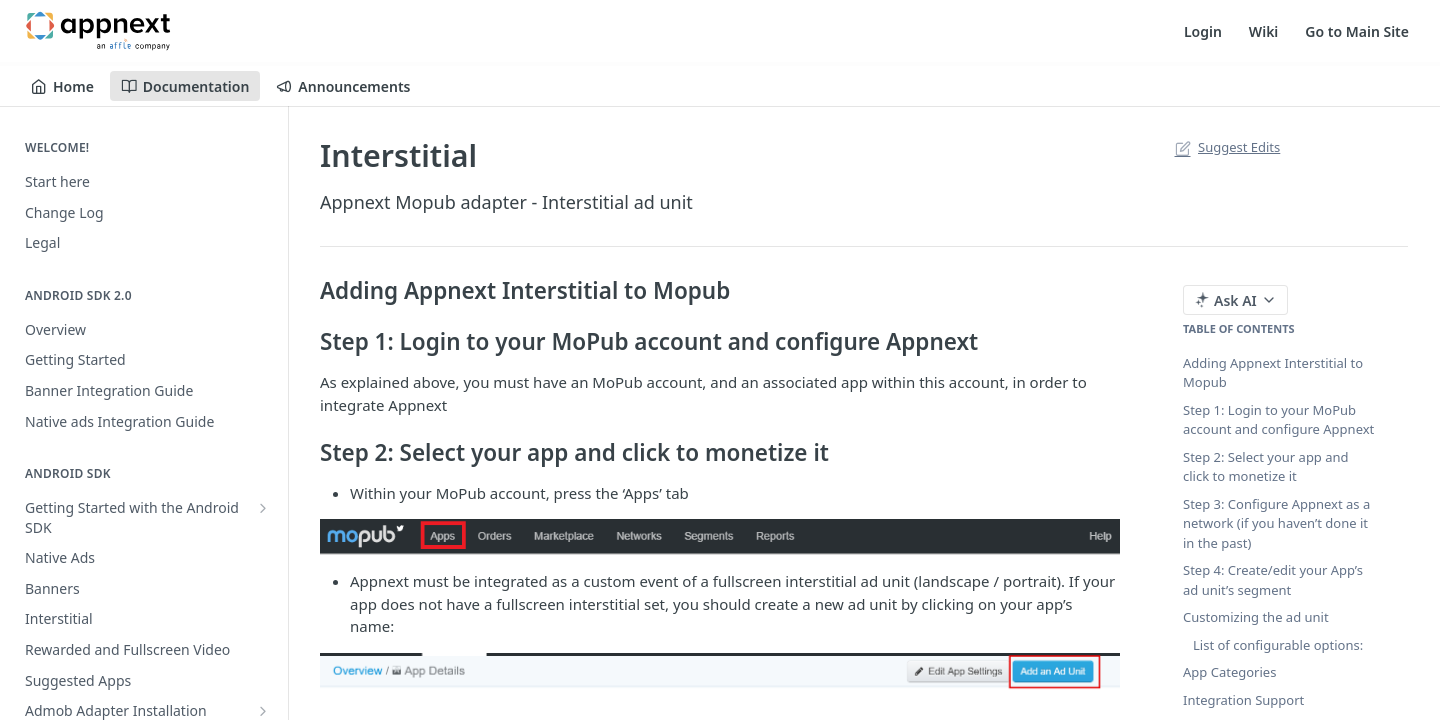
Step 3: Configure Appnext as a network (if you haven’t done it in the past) (1276, 523)
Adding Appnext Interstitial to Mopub (1273, 373)
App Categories (1229, 672)
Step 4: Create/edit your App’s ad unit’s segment (1273, 580)
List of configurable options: (1278, 645)
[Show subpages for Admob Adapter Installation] (263, 711)
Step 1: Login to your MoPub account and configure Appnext (1278, 420)
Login (1203, 31)
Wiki (1264, 31)
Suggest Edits (1225, 147)
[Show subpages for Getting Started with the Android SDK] (263, 508)
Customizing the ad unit (1256, 617)
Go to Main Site (1357, 31)
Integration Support (1243, 700)
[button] (720, 537)
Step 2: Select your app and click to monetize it (1266, 467)
